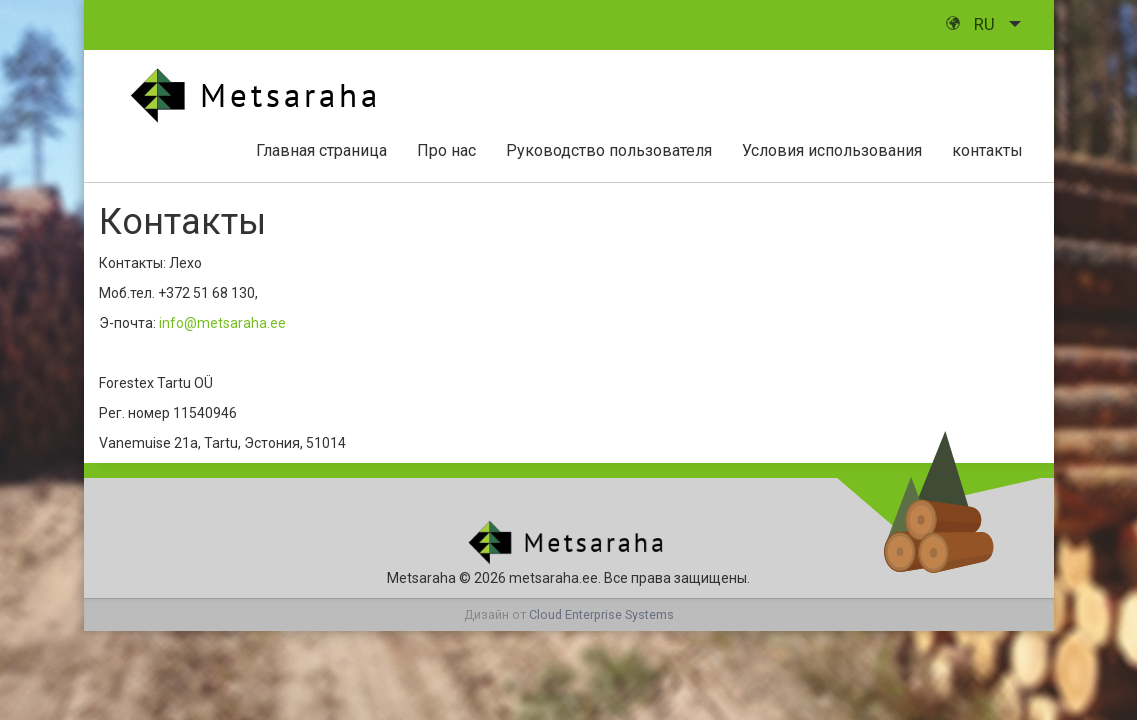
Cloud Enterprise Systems (601, 614)
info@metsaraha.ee (222, 323)
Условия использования (832, 150)
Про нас (446, 150)
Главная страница (321, 150)
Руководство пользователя (609, 150)
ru (972, 24)
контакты (987, 150)
